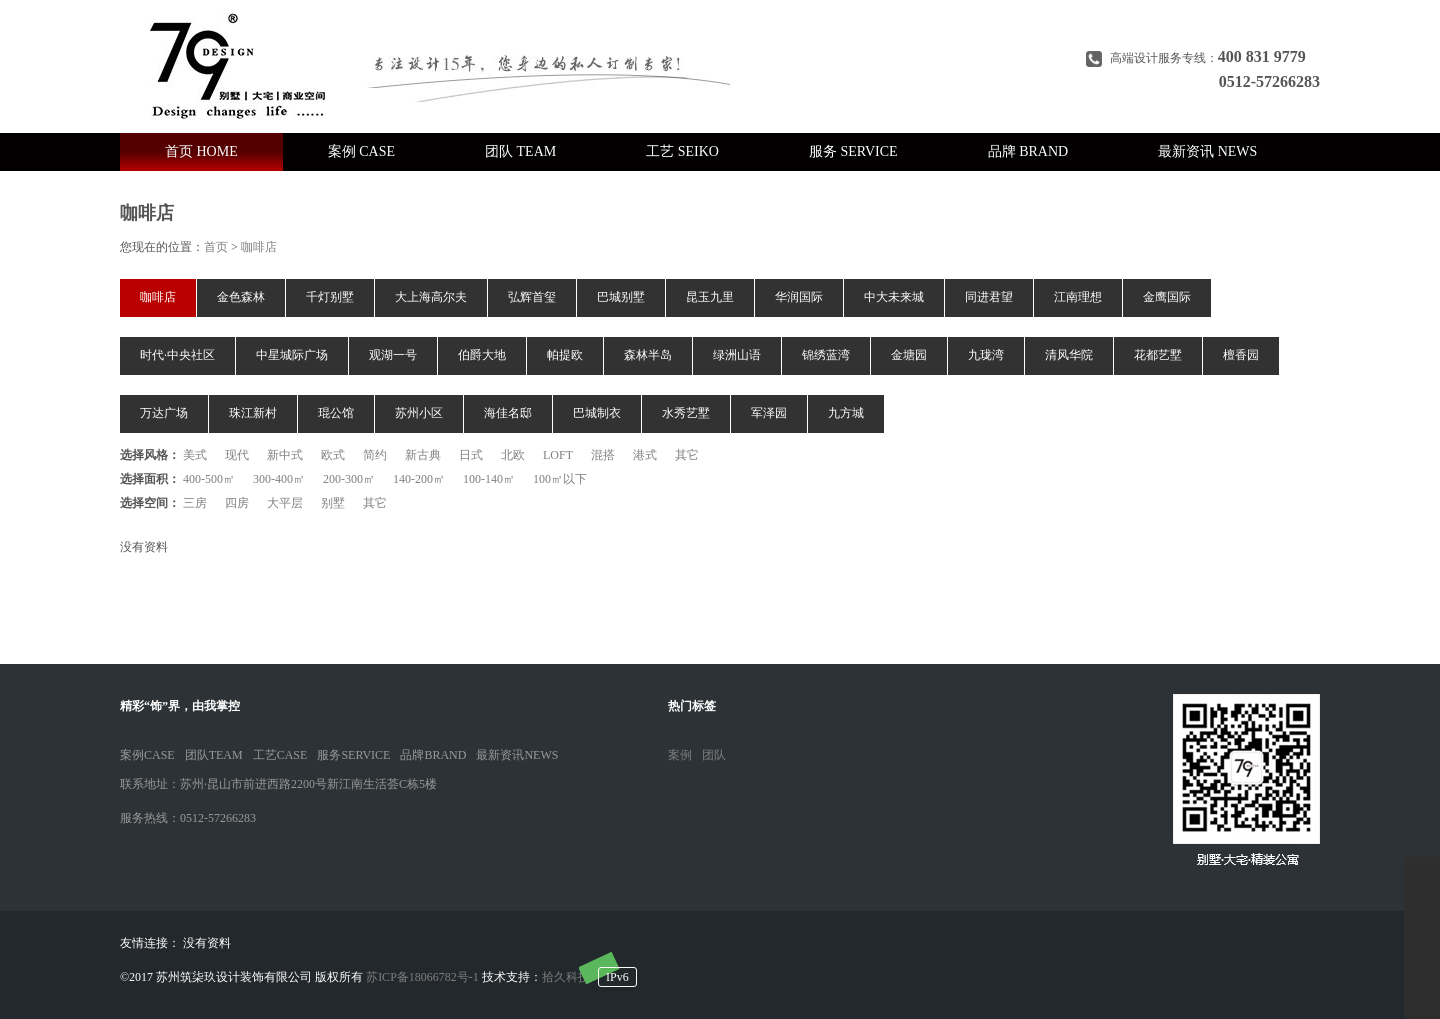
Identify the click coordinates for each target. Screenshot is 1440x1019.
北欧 (513, 455)
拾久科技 (566, 977)
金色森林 (241, 297)
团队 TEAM (520, 151)
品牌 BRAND (1028, 151)
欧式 (333, 455)
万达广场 (164, 413)
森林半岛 (648, 355)
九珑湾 (986, 355)
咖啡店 (259, 247)
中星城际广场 (292, 355)
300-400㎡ (279, 479)
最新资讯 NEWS (1207, 151)
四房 (237, 503)
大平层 (285, 503)
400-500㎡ (209, 479)
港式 (645, 455)
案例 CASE (361, 151)
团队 (714, 755)
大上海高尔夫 (431, 297)
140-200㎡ (419, 479)
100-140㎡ (489, 479)
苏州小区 (419, 413)
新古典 (423, 455)
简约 (375, 455)
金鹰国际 (1167, 297)
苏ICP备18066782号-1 (422, 977)
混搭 (603, 455)
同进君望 (989, 297)
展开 (1422, 938)
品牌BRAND (433, 755)
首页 (216, 247)
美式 (195, 455)
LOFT (558, 455)
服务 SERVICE (853, 151)
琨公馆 (336, 413)
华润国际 (799, 297)
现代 (237, 455)
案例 (680, 755)
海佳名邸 (508, 413)
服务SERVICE (353, 755)
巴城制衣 (597, 413)
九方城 (846, 413)
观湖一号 (393, 355)
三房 (195, 503)
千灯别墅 (330, 297)
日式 (471, 455)
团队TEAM (214, 755)
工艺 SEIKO (682, 151)
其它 (687, 455)
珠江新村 (253, 413)
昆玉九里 (710, 297)
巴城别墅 (621, 297)
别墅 (333, 503)
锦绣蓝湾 (826, 355)
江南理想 (1078, 297)
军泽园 (769, 413)
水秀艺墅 (686, 413)
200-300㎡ (349, 479)
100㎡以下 (560, 479)
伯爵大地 (482, 355)
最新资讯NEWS (517, 755)
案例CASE (147, 755)
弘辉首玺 (532, 297)
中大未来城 (894, 297)
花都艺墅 (1158, 355)
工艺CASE (280, 755)
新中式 (285, 455)
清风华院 (1069, 355)
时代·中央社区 (177, 355)
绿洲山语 (737, 355)
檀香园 (1241, 355)
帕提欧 (565, 355)
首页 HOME (201, 151)
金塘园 (909, 355)
